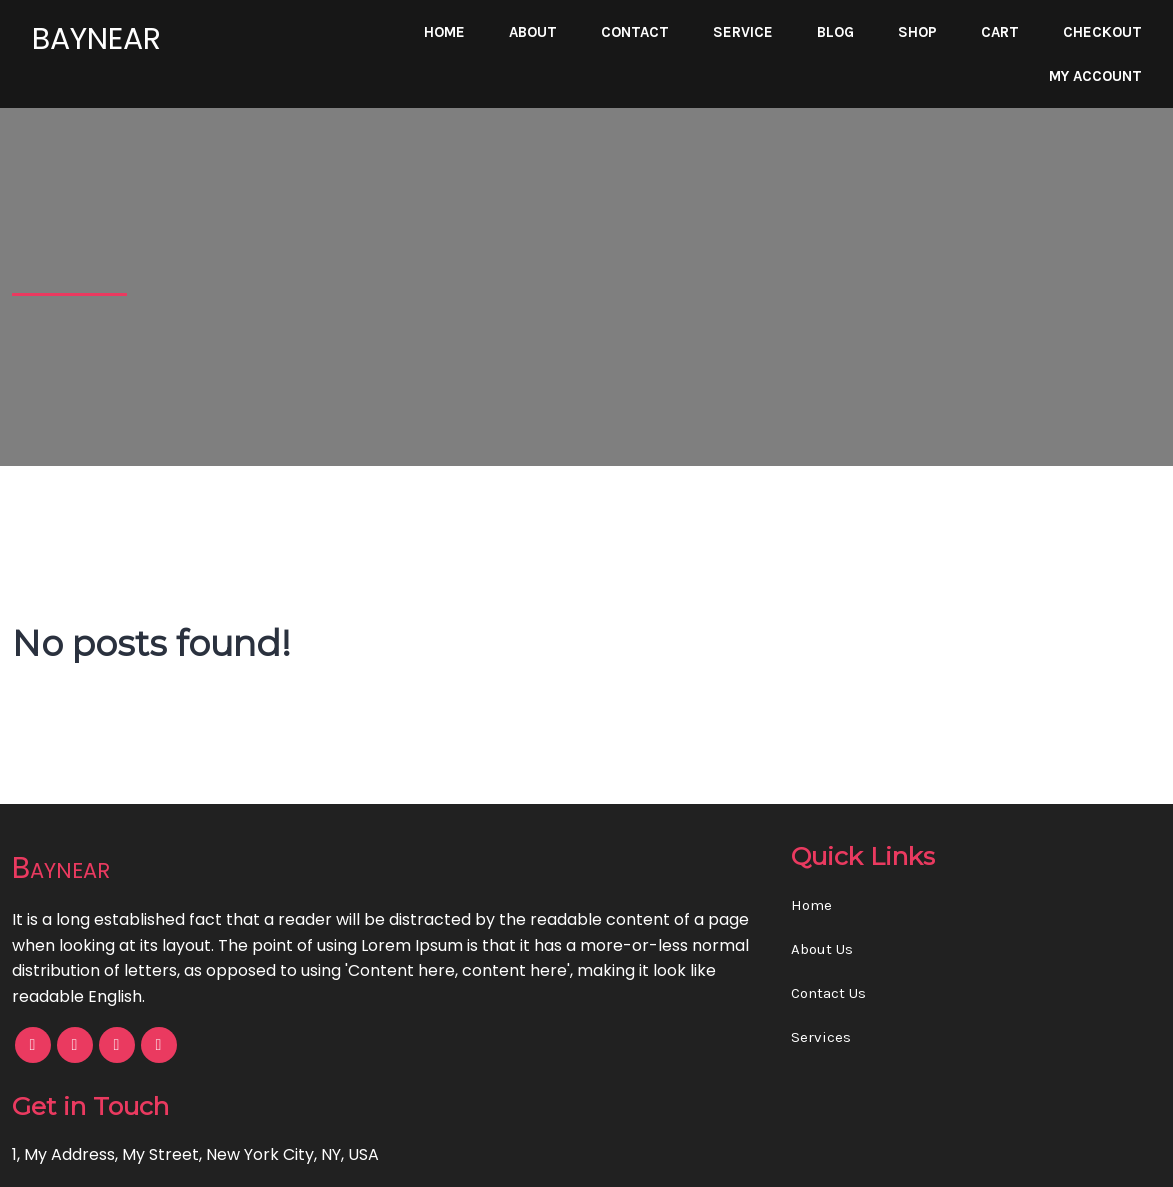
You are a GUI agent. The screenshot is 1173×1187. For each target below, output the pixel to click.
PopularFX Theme (655, 1158)
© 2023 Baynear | (516, 1158)
